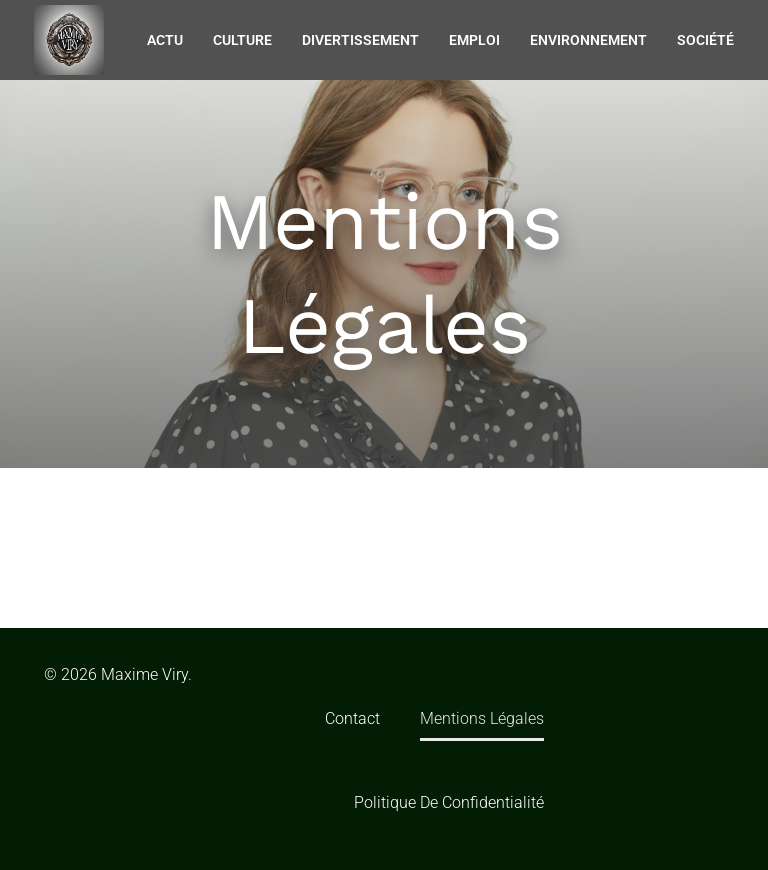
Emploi (474, 40)
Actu (165, 40)
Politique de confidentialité (449, 802)
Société (705, 40)
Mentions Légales (482, 718)
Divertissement (360, 40)
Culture (242, 40)
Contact (352, 718)
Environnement (588, 40)
